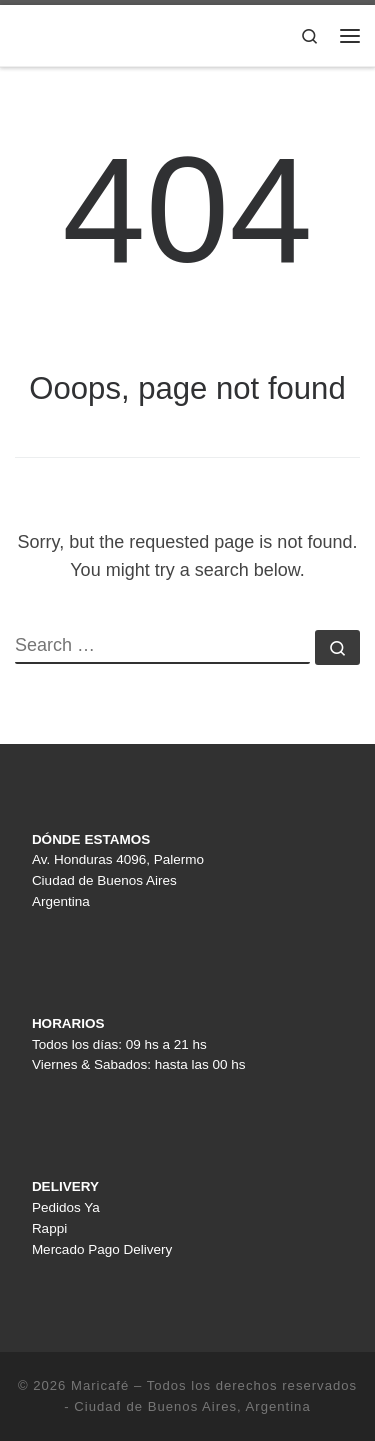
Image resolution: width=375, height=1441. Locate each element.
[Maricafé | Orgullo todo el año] (140, 33)
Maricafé (100, 1385)
